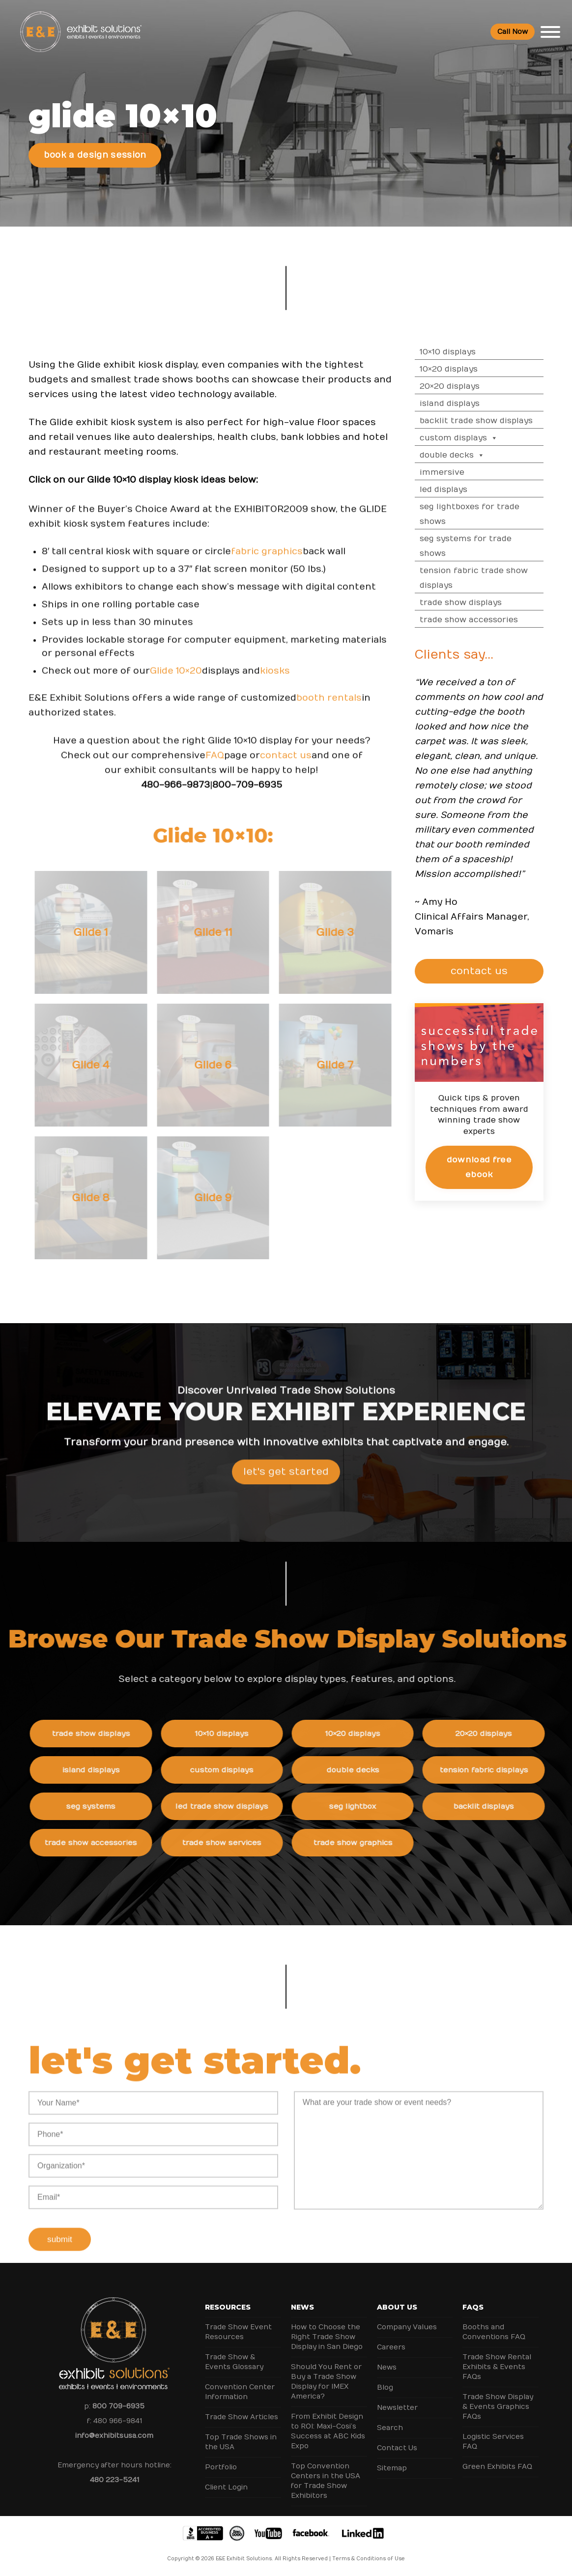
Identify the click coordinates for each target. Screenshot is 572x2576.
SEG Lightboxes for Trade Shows (479, 514)
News (302, 2307)
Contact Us (397, 2448)
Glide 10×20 (176, 679)
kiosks (275, 679)
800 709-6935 (118, 2406)
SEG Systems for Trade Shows (475, 546)
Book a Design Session (95, 155)
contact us (286, 764)
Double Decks (461, 455)
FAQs (473, 2307)
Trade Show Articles (241, 2417)
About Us (397, 2307)
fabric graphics (267, 560)
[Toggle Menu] (550, 32)
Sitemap (392, 2468)
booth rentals (329, 706)
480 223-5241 (114, 2480)
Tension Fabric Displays (492, 1770)
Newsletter (397, 2407)
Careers (391, 2347)
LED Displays (453, 489)
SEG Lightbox (361, 1806)
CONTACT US (483, 971)
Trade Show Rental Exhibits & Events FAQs (496, 2367)
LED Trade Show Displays (230, 1806)
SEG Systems (99, 1806)
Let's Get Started (286, 1480)
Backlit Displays (492, 1806)
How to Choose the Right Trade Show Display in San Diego (327, 2337)
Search (390, 2428)
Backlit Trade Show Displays (486, 420)
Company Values (407, 2327)
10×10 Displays (457, 351)
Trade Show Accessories (478, 619)
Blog (385, 2387)
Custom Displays (468, 438)
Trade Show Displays (470, 602)
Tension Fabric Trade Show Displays (483, 578)
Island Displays (459, 403)
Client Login (226, 2487)
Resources (228, 2307)
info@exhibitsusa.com (114, 2435)
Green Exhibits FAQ (497, 2466)
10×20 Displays (458, 369)
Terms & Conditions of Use (368, 2559)
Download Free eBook (489, 1167)
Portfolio (221, 2467)
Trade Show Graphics (361, 1842)
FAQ (214, 764)
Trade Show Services (230, 1842)
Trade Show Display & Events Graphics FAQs (497, 2407)
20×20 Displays (459, 386)
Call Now (512, 32)
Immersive (451, 472)
